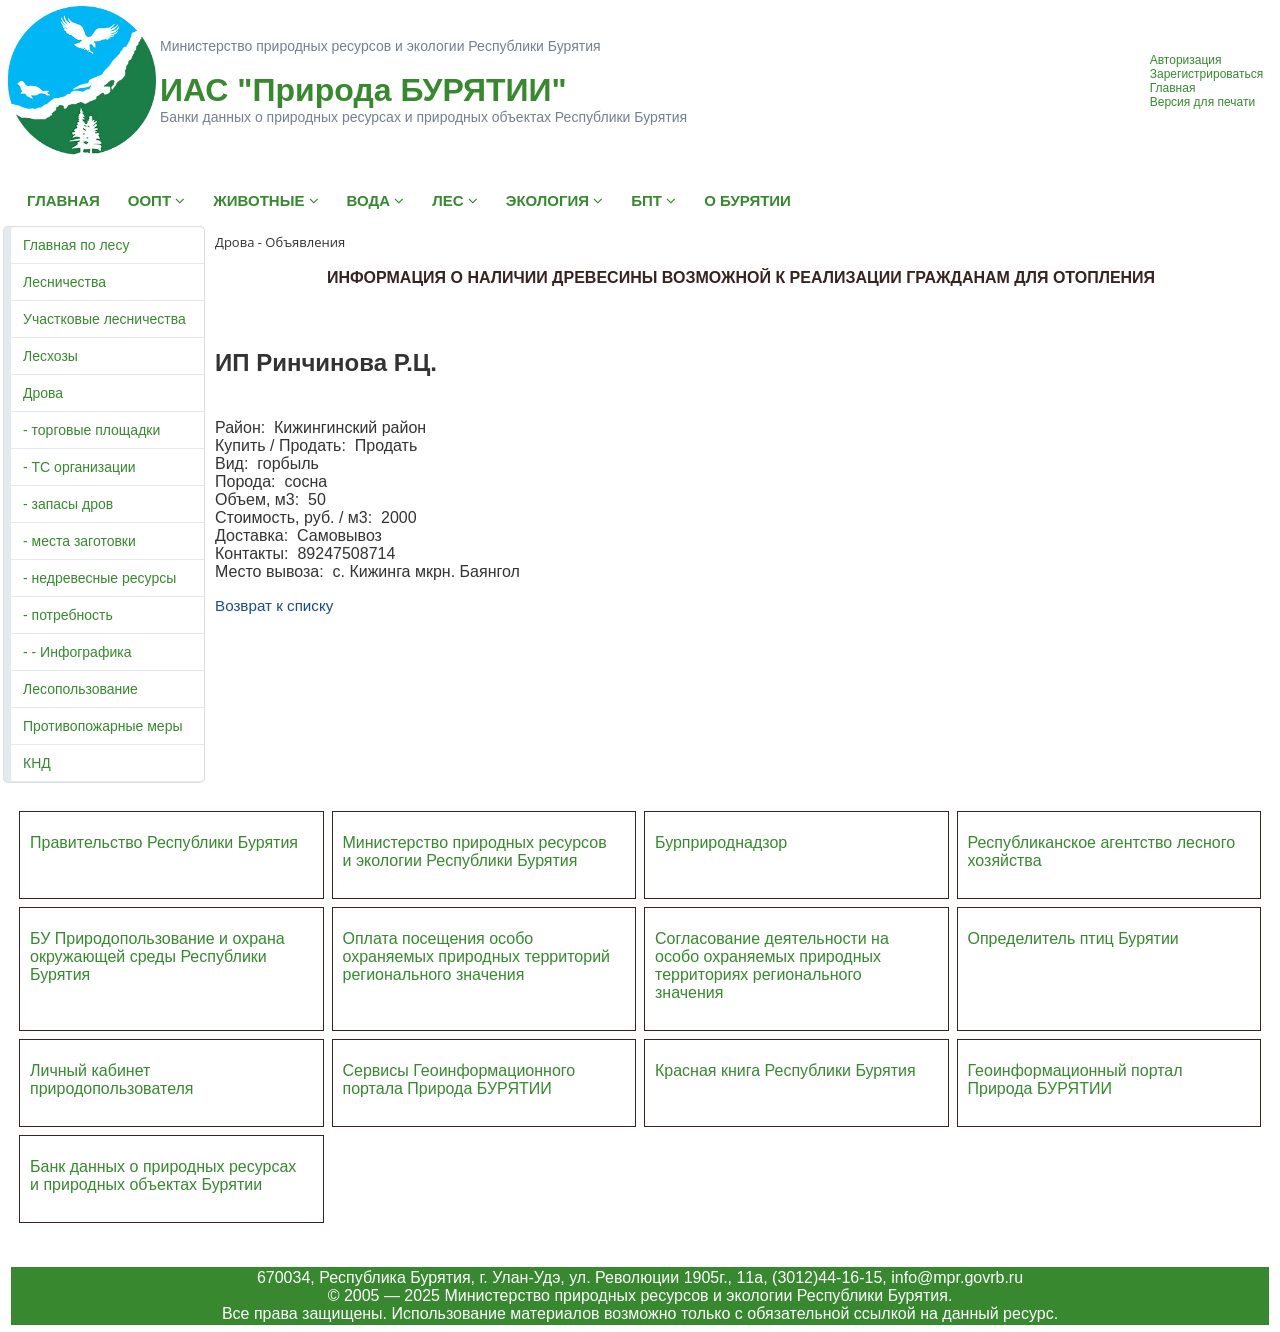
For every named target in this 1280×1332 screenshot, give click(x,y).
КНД (37, 763)
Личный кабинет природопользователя (112, 1079)
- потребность (68, 615)
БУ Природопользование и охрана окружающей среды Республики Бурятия (157, 956)
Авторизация (1186, 60)
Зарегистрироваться (1206, 74)
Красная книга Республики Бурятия (785, 1070)
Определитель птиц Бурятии (1073, 938)
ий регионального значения (477, 965)
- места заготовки (79, 541)
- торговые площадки (91, 430)
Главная (1173, 88)
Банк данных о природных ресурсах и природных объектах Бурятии (163, 1175)
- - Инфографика (77, 652)
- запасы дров (68, 504)
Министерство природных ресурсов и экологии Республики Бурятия (475, 851)
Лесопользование (80, 689)
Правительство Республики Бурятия (164, 842)
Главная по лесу (76, 245)
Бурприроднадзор (721, 842)
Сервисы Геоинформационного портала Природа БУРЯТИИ (459, 1079)
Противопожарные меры (103, 726)
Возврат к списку (274, 605)
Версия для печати (1202, 102)
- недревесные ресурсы (99, 578)
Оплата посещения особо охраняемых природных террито (463, 947)
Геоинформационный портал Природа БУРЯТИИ (1075, 1079)
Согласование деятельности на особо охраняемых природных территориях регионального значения (772, 965)
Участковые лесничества (104, 319)
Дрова (43, 393)
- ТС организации (79, 467)
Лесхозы (50, 356)
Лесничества (64, 282)
